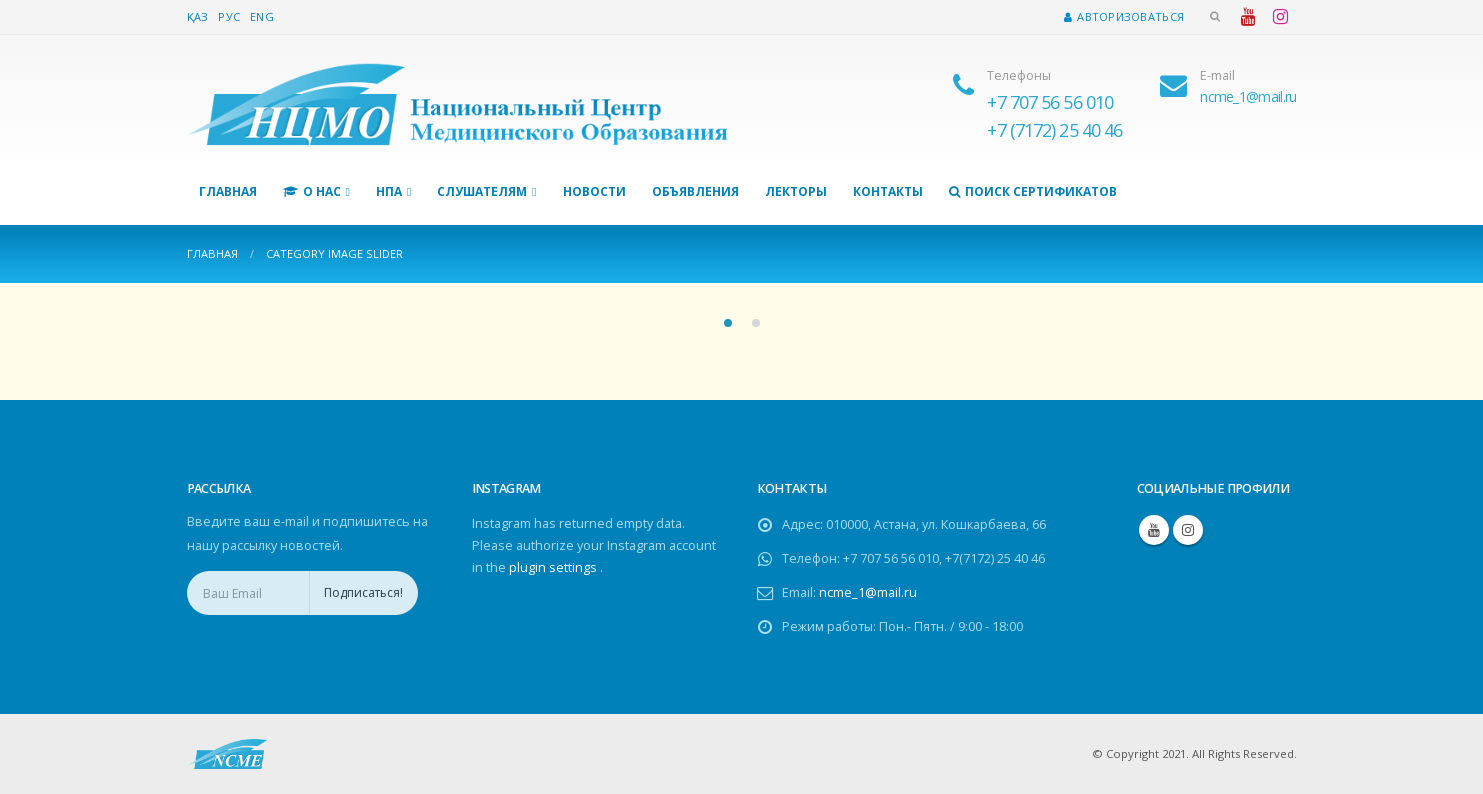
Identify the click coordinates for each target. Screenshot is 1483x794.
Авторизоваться (1124, 16)
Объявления (695, 191)
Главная (228, 191)
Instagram (1188, 530)
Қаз (198, 16)
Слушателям (482, 191)
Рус (229, 16)
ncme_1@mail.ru (868, 592)
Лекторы (796, 191)
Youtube (1154, 530)
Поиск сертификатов (1033, 191)
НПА (389, 191)
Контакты (888, 191)
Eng (262, 16)
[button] (728, 323)
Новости (594, 191)
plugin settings (554, 567)
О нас (312, 191)
